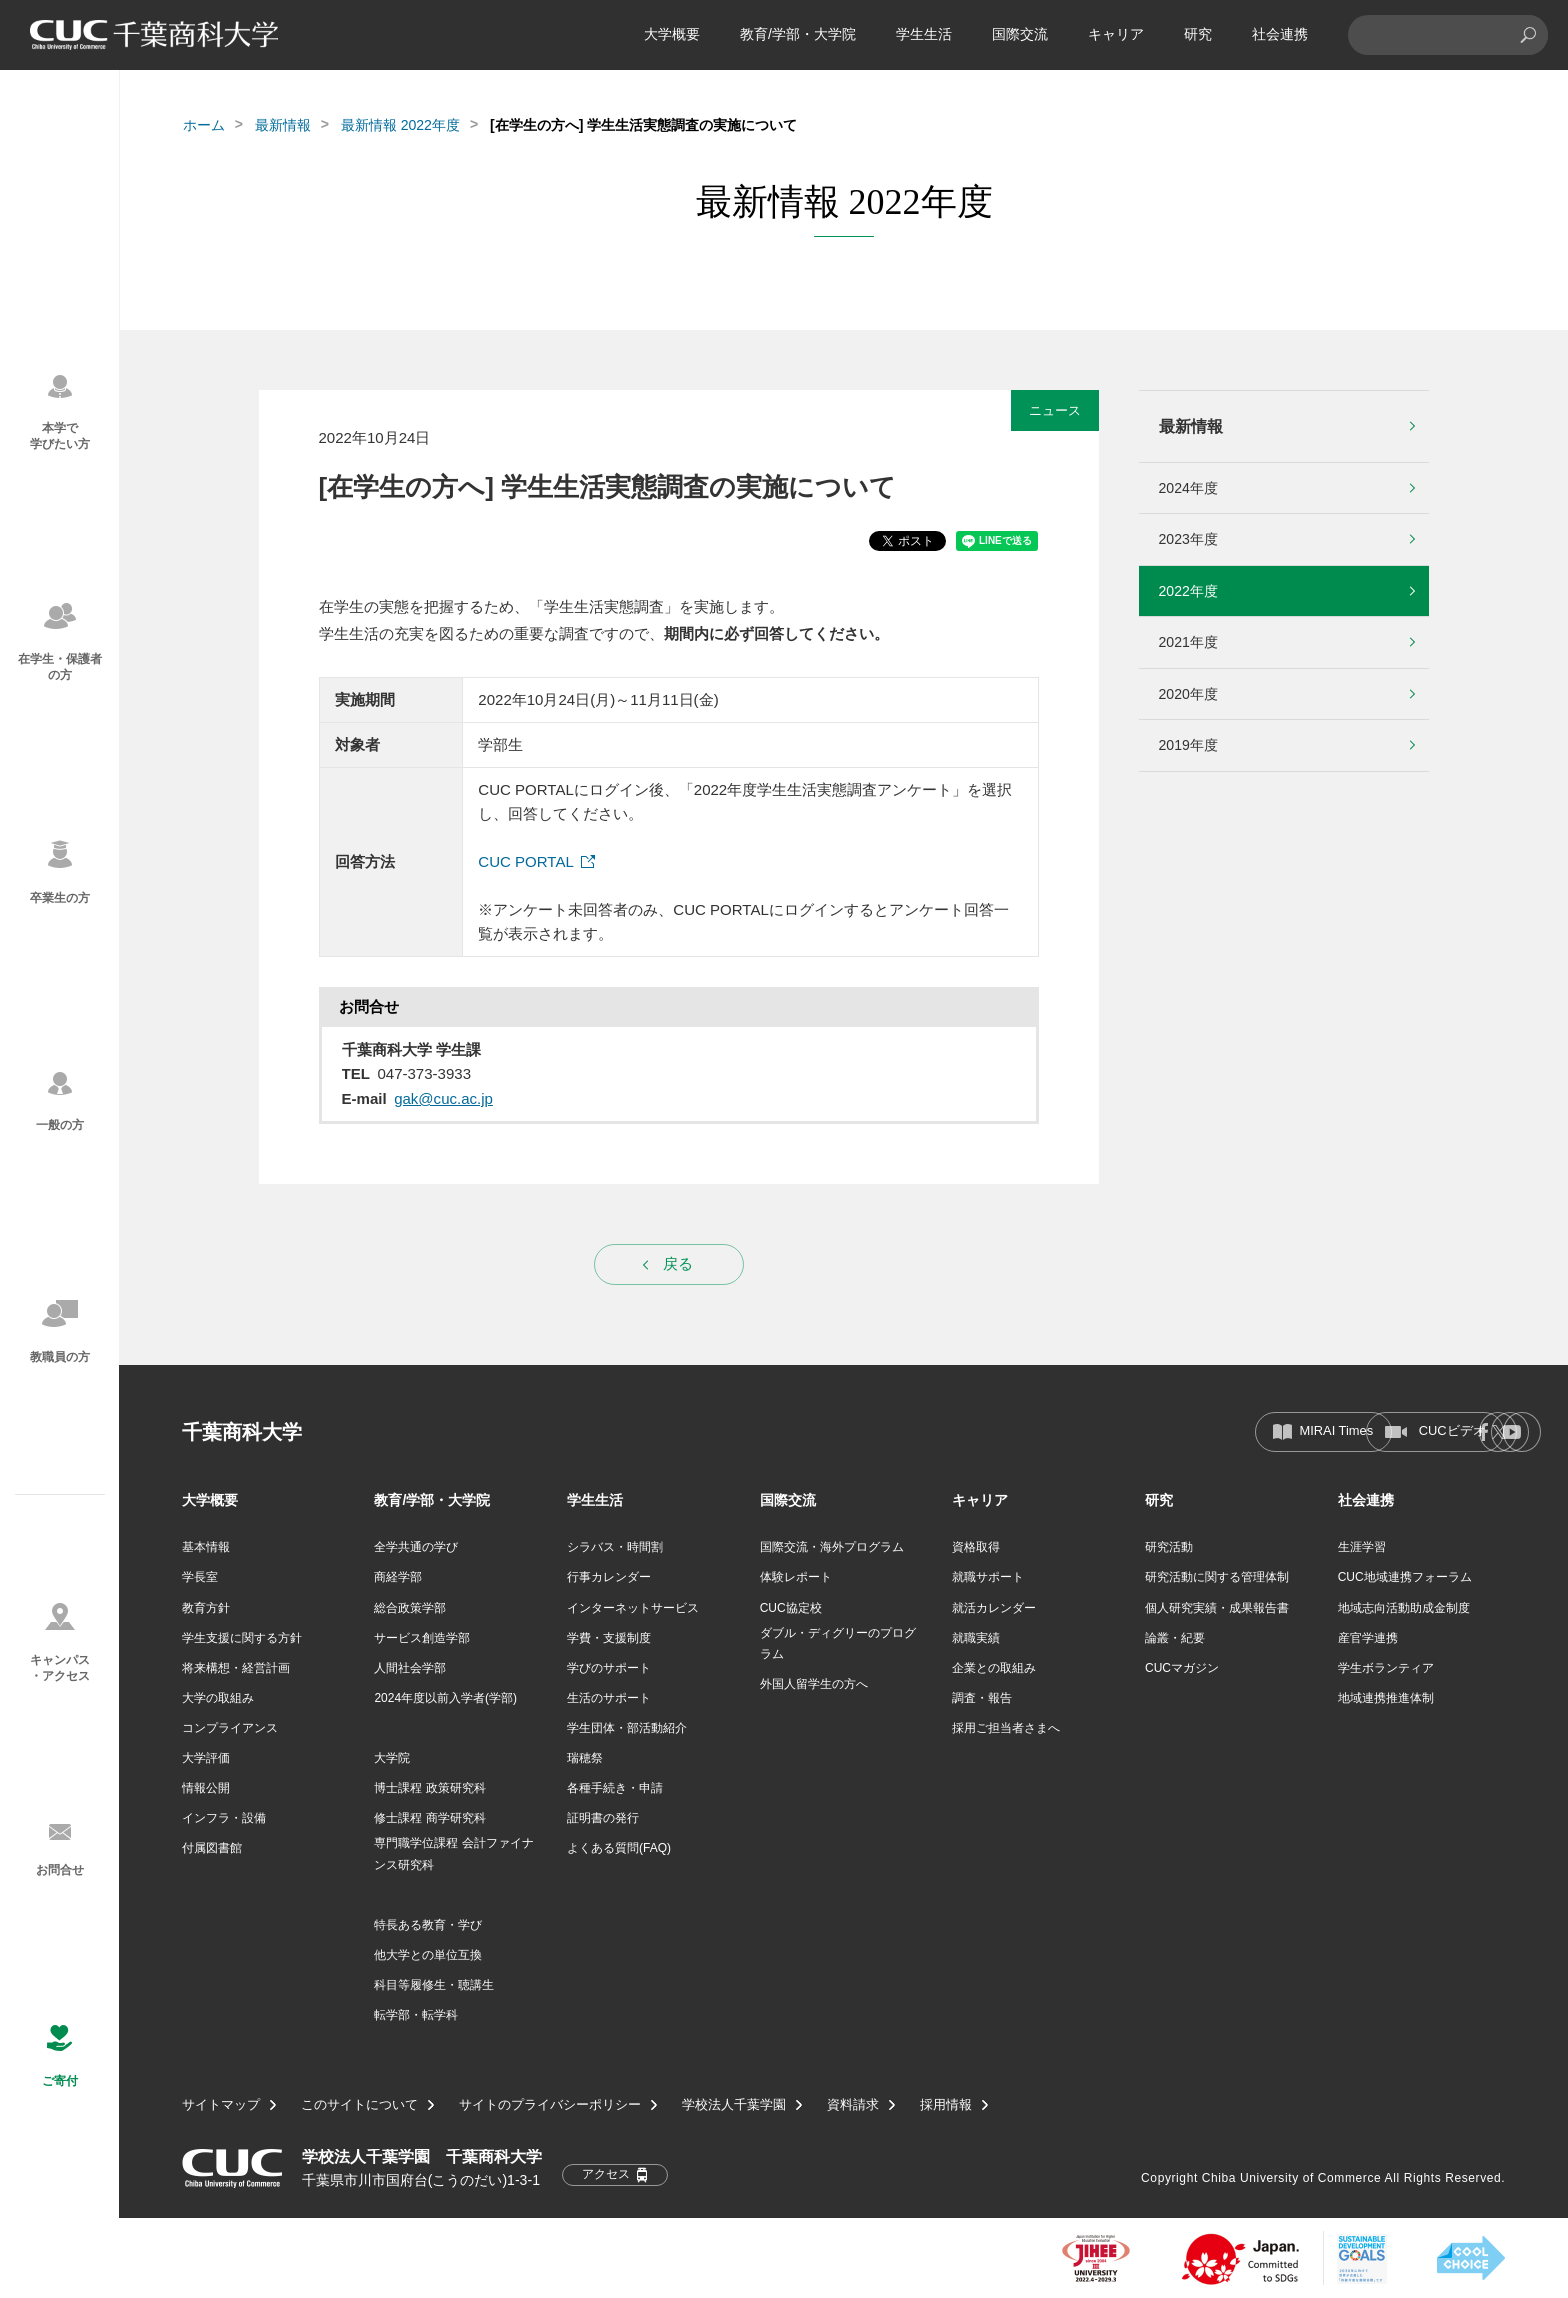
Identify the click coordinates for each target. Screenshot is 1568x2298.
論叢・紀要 (1175, 1638)
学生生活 (924, 34)
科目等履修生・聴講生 (434, 1985)
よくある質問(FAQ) (619, 1848)
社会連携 (1280, 34)
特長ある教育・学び (428, 1925)
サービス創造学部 (422, 1638)
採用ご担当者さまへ (1006, 1728)
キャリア (1116, 34)
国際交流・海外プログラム (832, 1547)
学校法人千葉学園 (734, 2105)
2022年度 (1188, 591)
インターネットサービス (633, 1608)
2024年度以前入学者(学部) (445, 1698)
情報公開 (206, 1788)
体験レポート (796, 1577)
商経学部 (398, 1577)
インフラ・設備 (224, 1818)
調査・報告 (982, 1698)
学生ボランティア (1386, 1668)
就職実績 (976, 1638)
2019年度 (1188, 745)
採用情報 (946, 2105)
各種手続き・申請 (615, 1788)
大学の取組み (218, 1698)
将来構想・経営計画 (236, 1668)
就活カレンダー (994, 1608)
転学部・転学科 (416, 2015)
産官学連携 (1368, 1638)
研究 (1198, 34)
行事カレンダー (609, 1577)
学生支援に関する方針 (242, 1638)
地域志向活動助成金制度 (1404, 1608)
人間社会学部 (410, 1668)
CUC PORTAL (526, 861)
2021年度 (1188, 642)
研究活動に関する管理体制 (1217, 1577)
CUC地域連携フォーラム (1405, 1577)
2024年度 (1188, 488)
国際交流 (1020, 34)
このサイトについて (359, 2105)
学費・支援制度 (609, 1638)
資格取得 (976, 1547)
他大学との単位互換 (428, 1955)
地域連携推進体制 (1386, 1698)
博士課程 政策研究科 (429, 1788)
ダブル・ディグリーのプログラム (838, 1644)
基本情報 (206, 1547)
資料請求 (853, 2105)
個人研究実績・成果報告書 (1217, 1608)
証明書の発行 (603, 1818)
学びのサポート (609, 1668)
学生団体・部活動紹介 (627, 1728)
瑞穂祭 (585, 1758)
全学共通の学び (416, 1547)
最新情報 (283, 125)
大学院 (392, 1758)
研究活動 (1169, 1547)
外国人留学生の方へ (814, 1684)
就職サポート (988, 1577)
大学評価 (206, 1758)
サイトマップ (221, 2105)
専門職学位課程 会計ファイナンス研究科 (453, 1854)
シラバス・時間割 (615, 1547)
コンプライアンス (230, 1728)
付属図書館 (212, 1848)
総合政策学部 (410, 1608)
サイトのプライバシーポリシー (550, 2105)
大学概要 (672, 34)
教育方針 (206, 1608)
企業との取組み (994, 1668)
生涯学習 (1362, 1547)
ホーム (204, 125)
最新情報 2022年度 (400, 125)
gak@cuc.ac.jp (443, 1098)
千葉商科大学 (242, 1432)
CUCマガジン (1182, 1668)
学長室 (200, 1577)
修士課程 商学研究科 (429, 1818)
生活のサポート (609, 1698)
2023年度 (1188, 539)
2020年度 (1188, 694)
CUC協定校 (791, 1608)
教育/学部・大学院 (798, 34)
